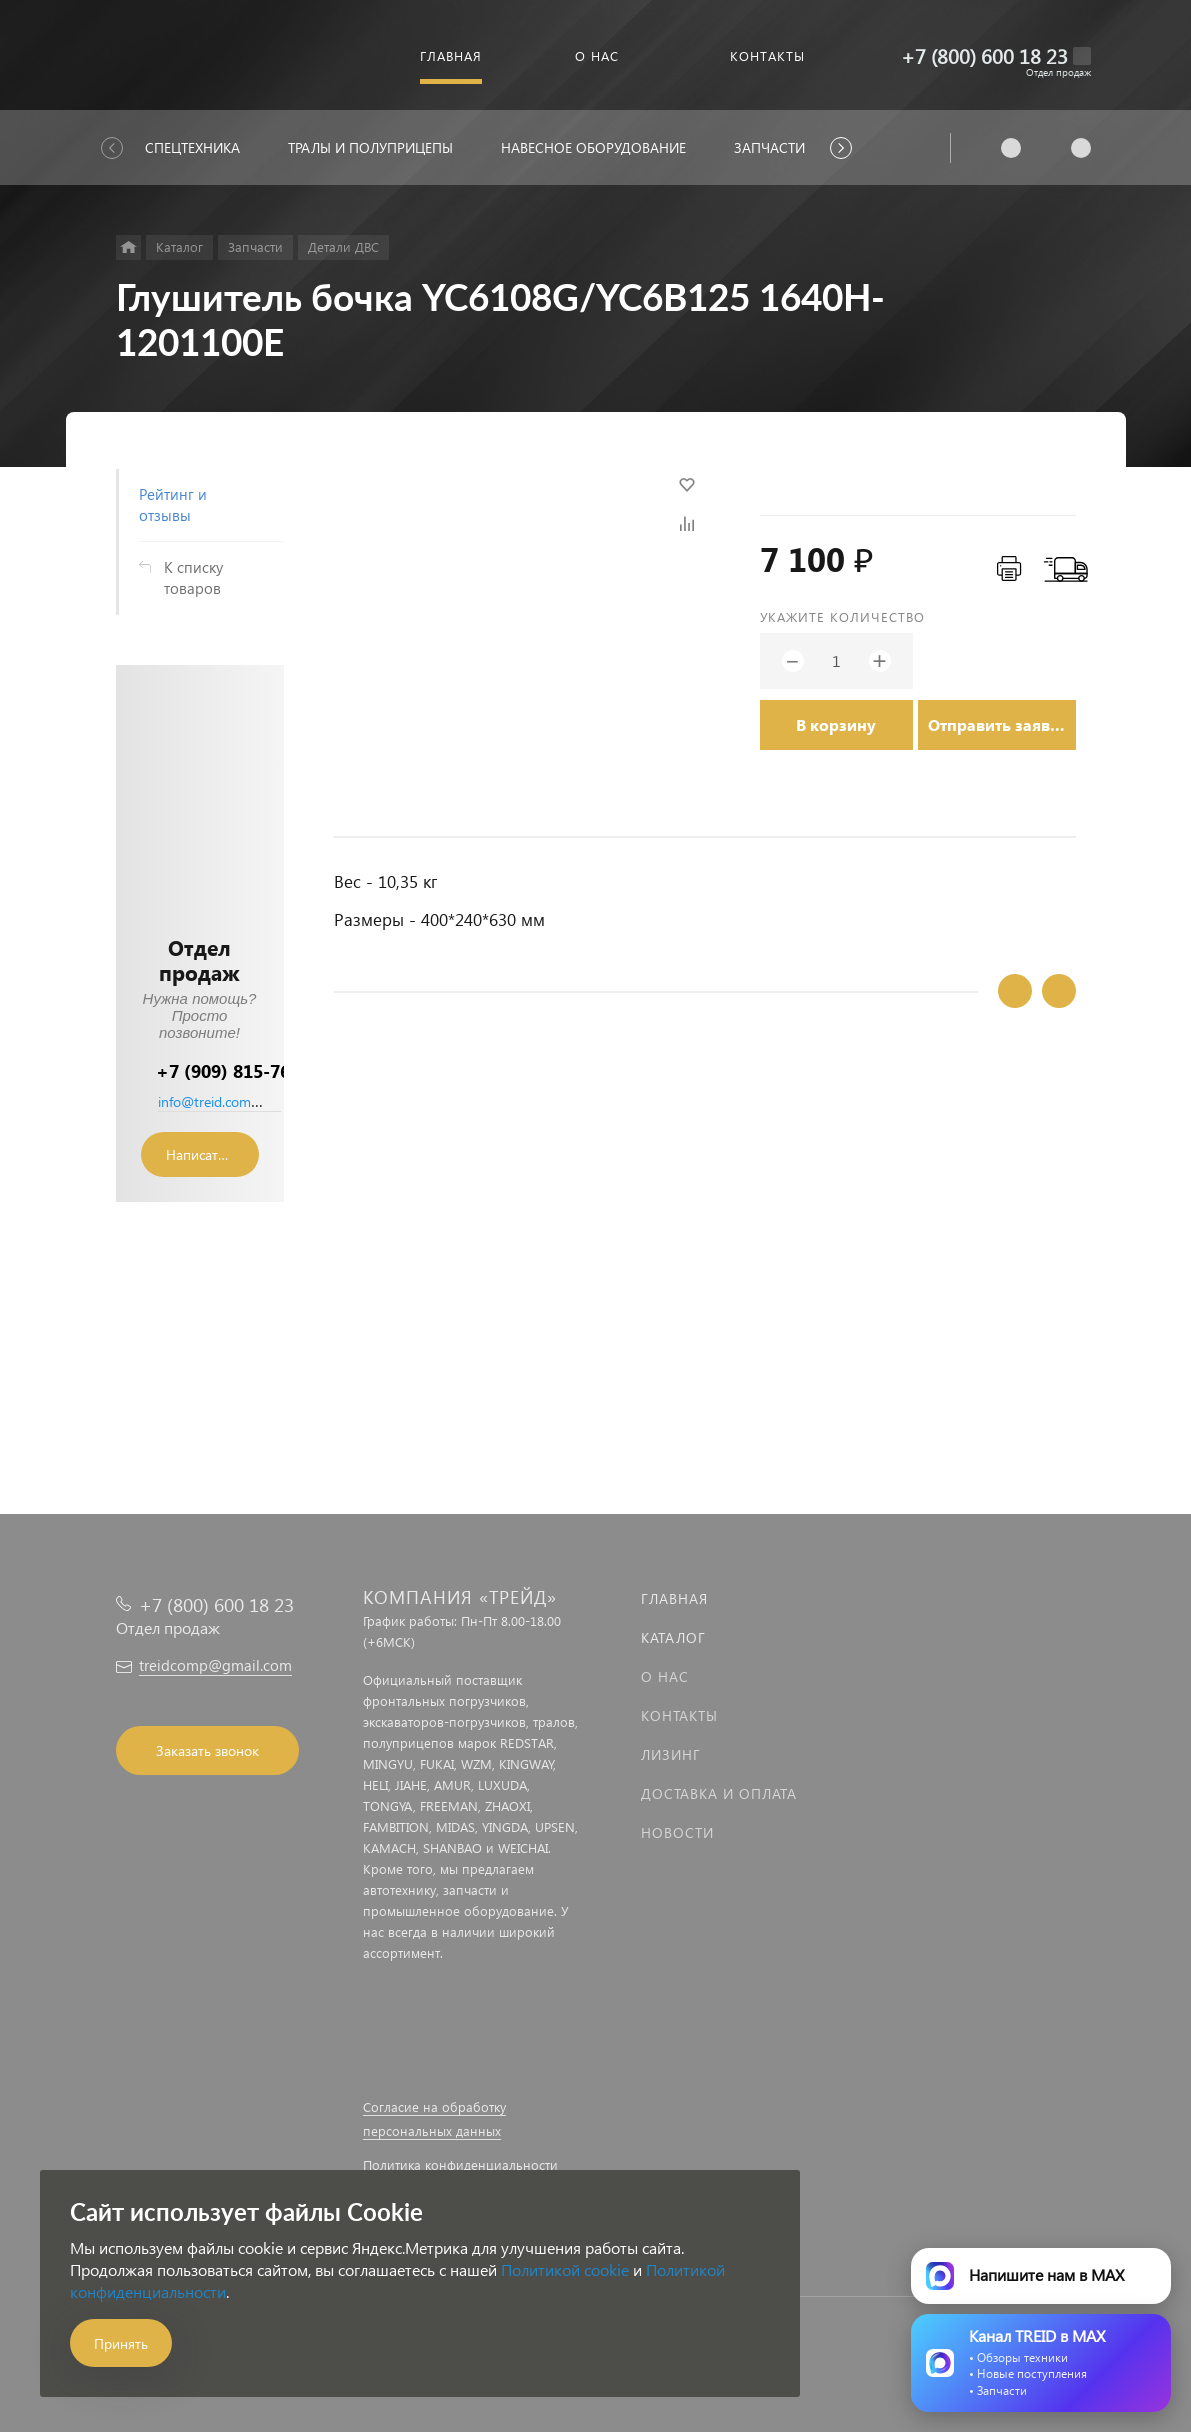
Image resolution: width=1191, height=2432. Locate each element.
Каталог (673, 1637)
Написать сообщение (212, 1154)
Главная (674, 1598)
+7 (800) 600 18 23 (984, 55)
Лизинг (671, 1754)
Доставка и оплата (719, 1793)
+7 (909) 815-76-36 (236, 1070)
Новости (677, 1832)
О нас (665, 1676)
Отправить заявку (998, 724)
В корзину (836, 724)
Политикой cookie (565, 2269)
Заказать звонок (207, 1750)
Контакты (679, 1715)
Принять (121, 2343)
